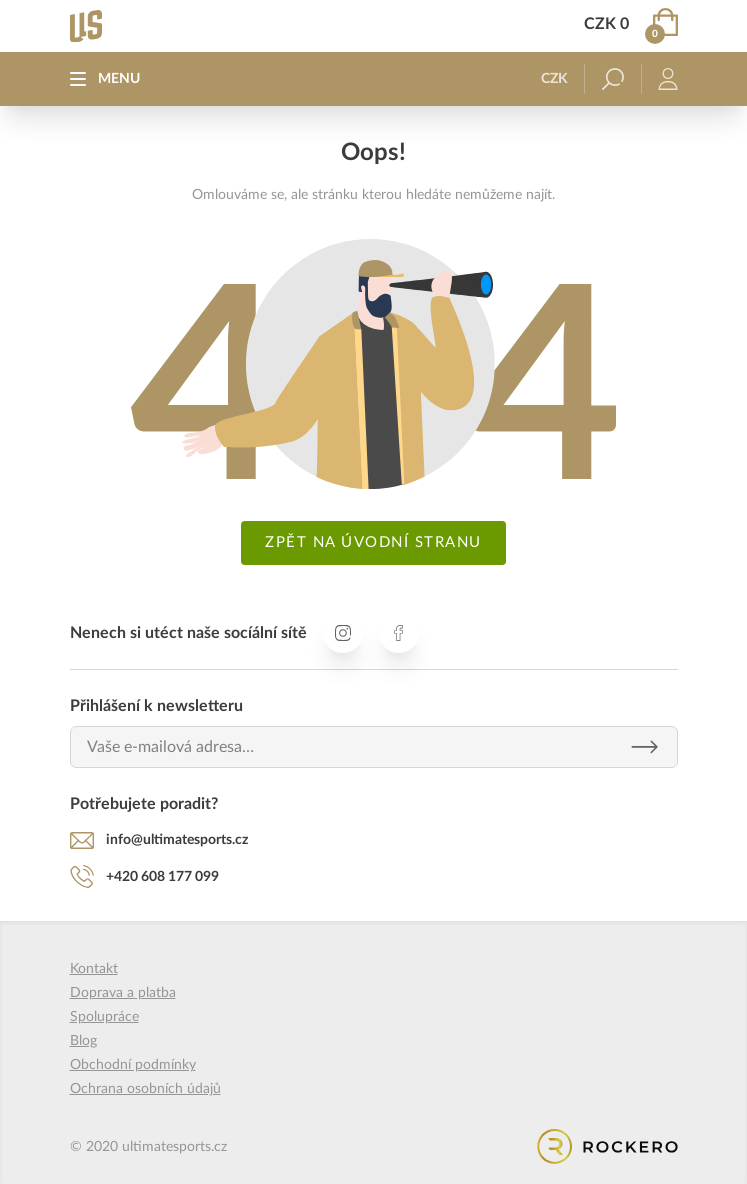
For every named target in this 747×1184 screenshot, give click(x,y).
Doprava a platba (123, 993)
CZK (554, 79)
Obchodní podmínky (133, 1065)
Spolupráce (104, 1017)
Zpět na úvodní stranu (373, 542)
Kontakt (94, 969)
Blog (83, 1041)
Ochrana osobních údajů (145, 1089)
